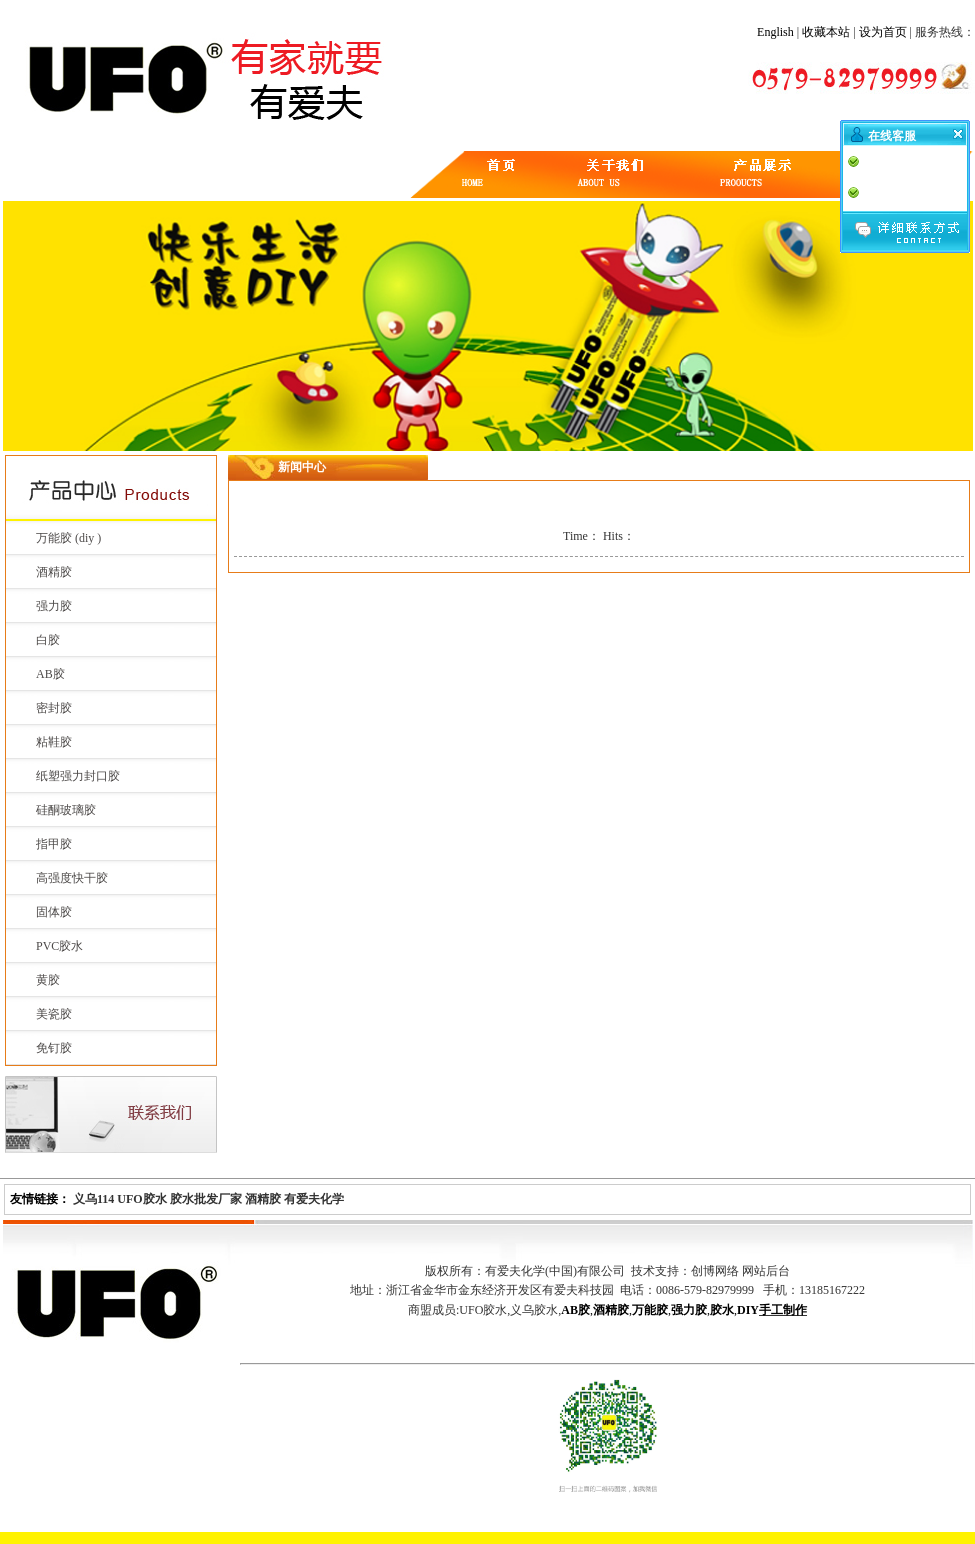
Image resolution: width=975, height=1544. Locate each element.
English (775, 32)
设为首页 (883, 32)
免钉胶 (54, 1048)
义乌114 (93, 1199)
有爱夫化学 (314, 1199)
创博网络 (715, 1271)
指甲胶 (54, 844)
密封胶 (54, 708)
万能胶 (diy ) (68, 538)
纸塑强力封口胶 (78, 776)
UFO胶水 (141, 1199)
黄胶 (48, 980)
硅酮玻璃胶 (66, 810)
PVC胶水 (59, 946)
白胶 (48, 640)
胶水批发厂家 (206, 1199)
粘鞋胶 (54, 742)
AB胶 (50, 674)
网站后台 (766, 1271)
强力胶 (54, 606)
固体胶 (54, 912)
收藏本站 (826, 32)
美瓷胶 (54, 1014)
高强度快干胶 (72, 878)
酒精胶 (54, 572)
